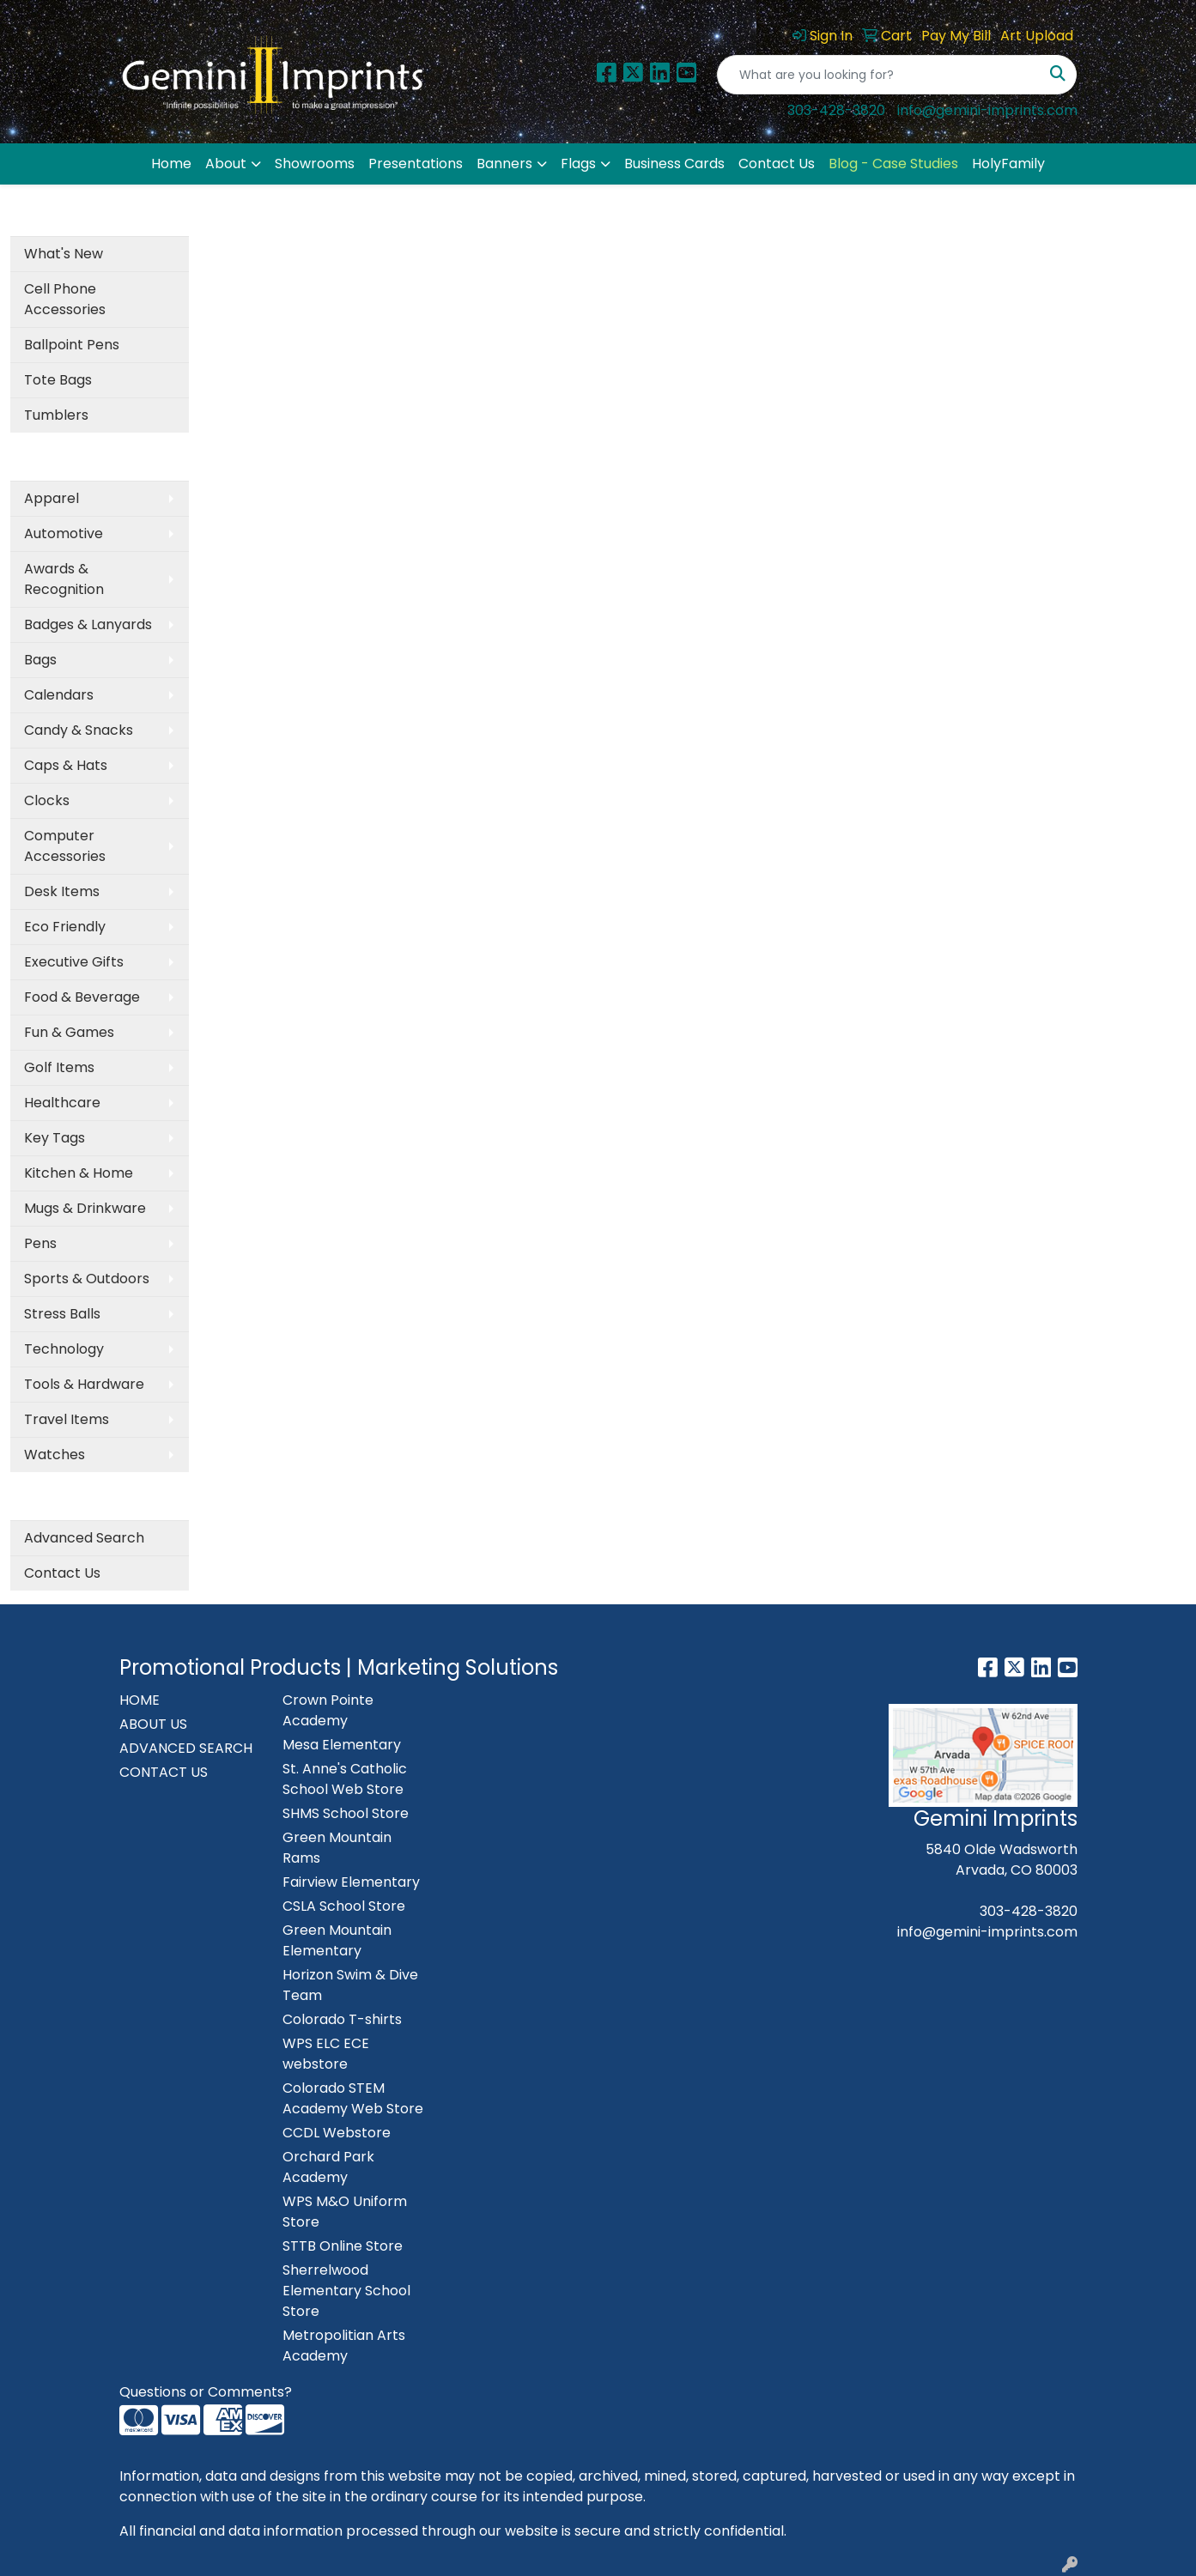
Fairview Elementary (351, 1882)
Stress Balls (62, 1314)
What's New (63, 254)
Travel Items (66, 1419)
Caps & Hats (65, 765)
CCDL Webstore (336, 2133)
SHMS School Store (345, 1813)
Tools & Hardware (84, 1384)
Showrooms (315, 163)
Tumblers (56, 415)
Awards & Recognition (64, 579)
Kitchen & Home (78, 1173)
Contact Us (776, 163)
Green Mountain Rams (337, 1847)
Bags (40, 660)
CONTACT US (163, 1772)
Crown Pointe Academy (327, 1710)
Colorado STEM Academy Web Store (352, 2098)
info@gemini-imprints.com (987, 110)
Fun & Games (69, 1032)
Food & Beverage (82, 997)
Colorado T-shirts (342, 2019)
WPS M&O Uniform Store (344, 2211)
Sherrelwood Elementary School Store (346, 2290)
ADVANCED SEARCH (185, 1748)
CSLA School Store (343, 1906)
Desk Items (62, 891)
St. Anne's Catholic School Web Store (344, 1779)
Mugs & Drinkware (85, 1208)
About (225, 163)
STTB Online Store (342, 2246)
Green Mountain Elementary (337, 1940)
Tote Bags (58, 380)
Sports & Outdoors (86, 1278)
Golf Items (59, 1067)
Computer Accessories (65, 846)
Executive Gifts (74, 962)
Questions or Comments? (205, 2392)
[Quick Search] (879, 74)
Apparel (51, 498)
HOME (139, 1700)
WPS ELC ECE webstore (325, 2054)
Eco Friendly (65, 926)
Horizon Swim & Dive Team (350, 1985)
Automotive (63, 533)
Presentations (415, 163)
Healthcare (62, 1102)
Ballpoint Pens (71, 345)
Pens (40, 1243)
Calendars (59, 695)
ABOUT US (153, 1724)
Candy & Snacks (78, 730)
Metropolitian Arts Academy (343, 2345)
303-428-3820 (836, 110)
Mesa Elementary (341, 1745)
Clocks (47, 800)
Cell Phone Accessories (65, 299)
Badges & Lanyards (88, 624)
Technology (64, 1349)
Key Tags (54, 1138)
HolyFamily (1008, 163)
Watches (54, 1454)
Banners (504, 163)
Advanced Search (84, 1538)
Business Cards (674, 163)
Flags (578, 163)
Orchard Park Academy (328, 2167)
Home (171, 163)
